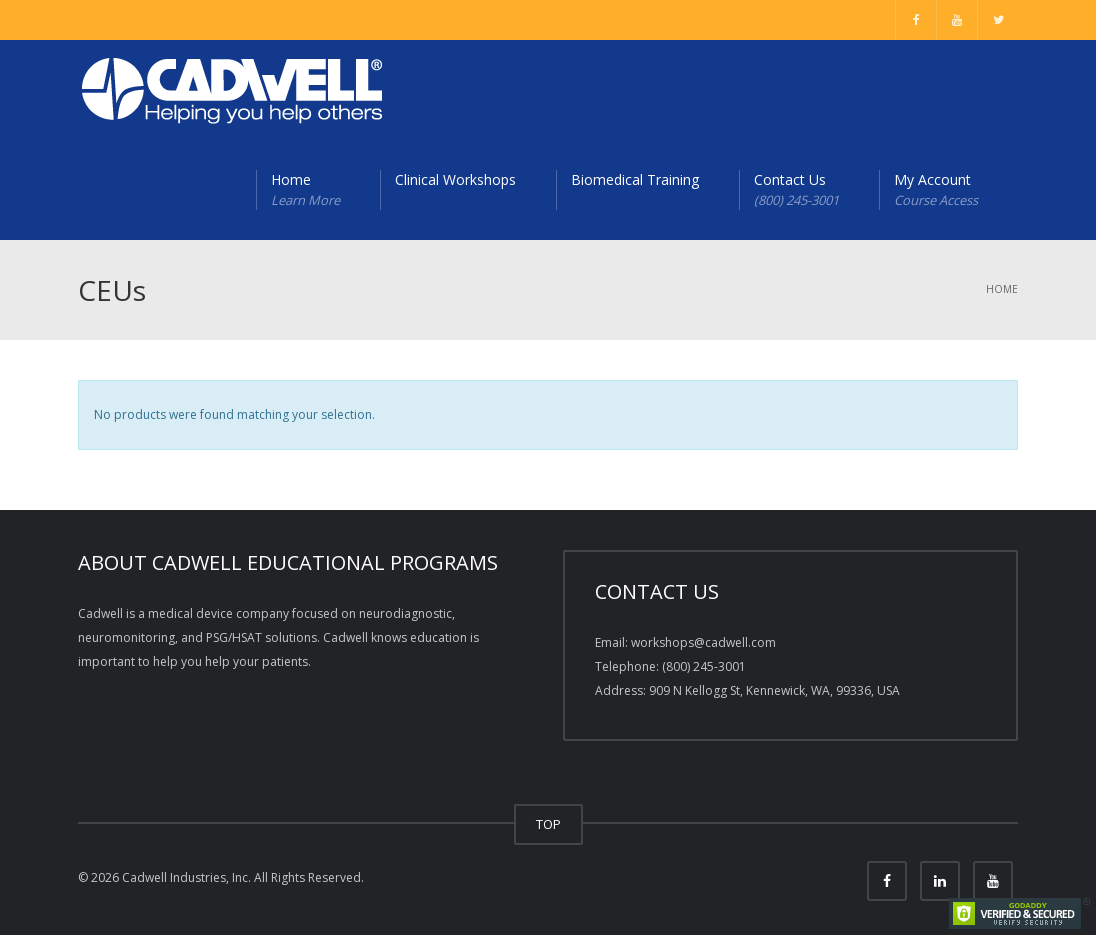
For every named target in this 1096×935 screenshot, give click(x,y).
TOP (548, 824)
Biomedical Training (635, 179)
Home (305, 190)
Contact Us (796, 190)
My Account (936, 190)
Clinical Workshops (455, 179)
